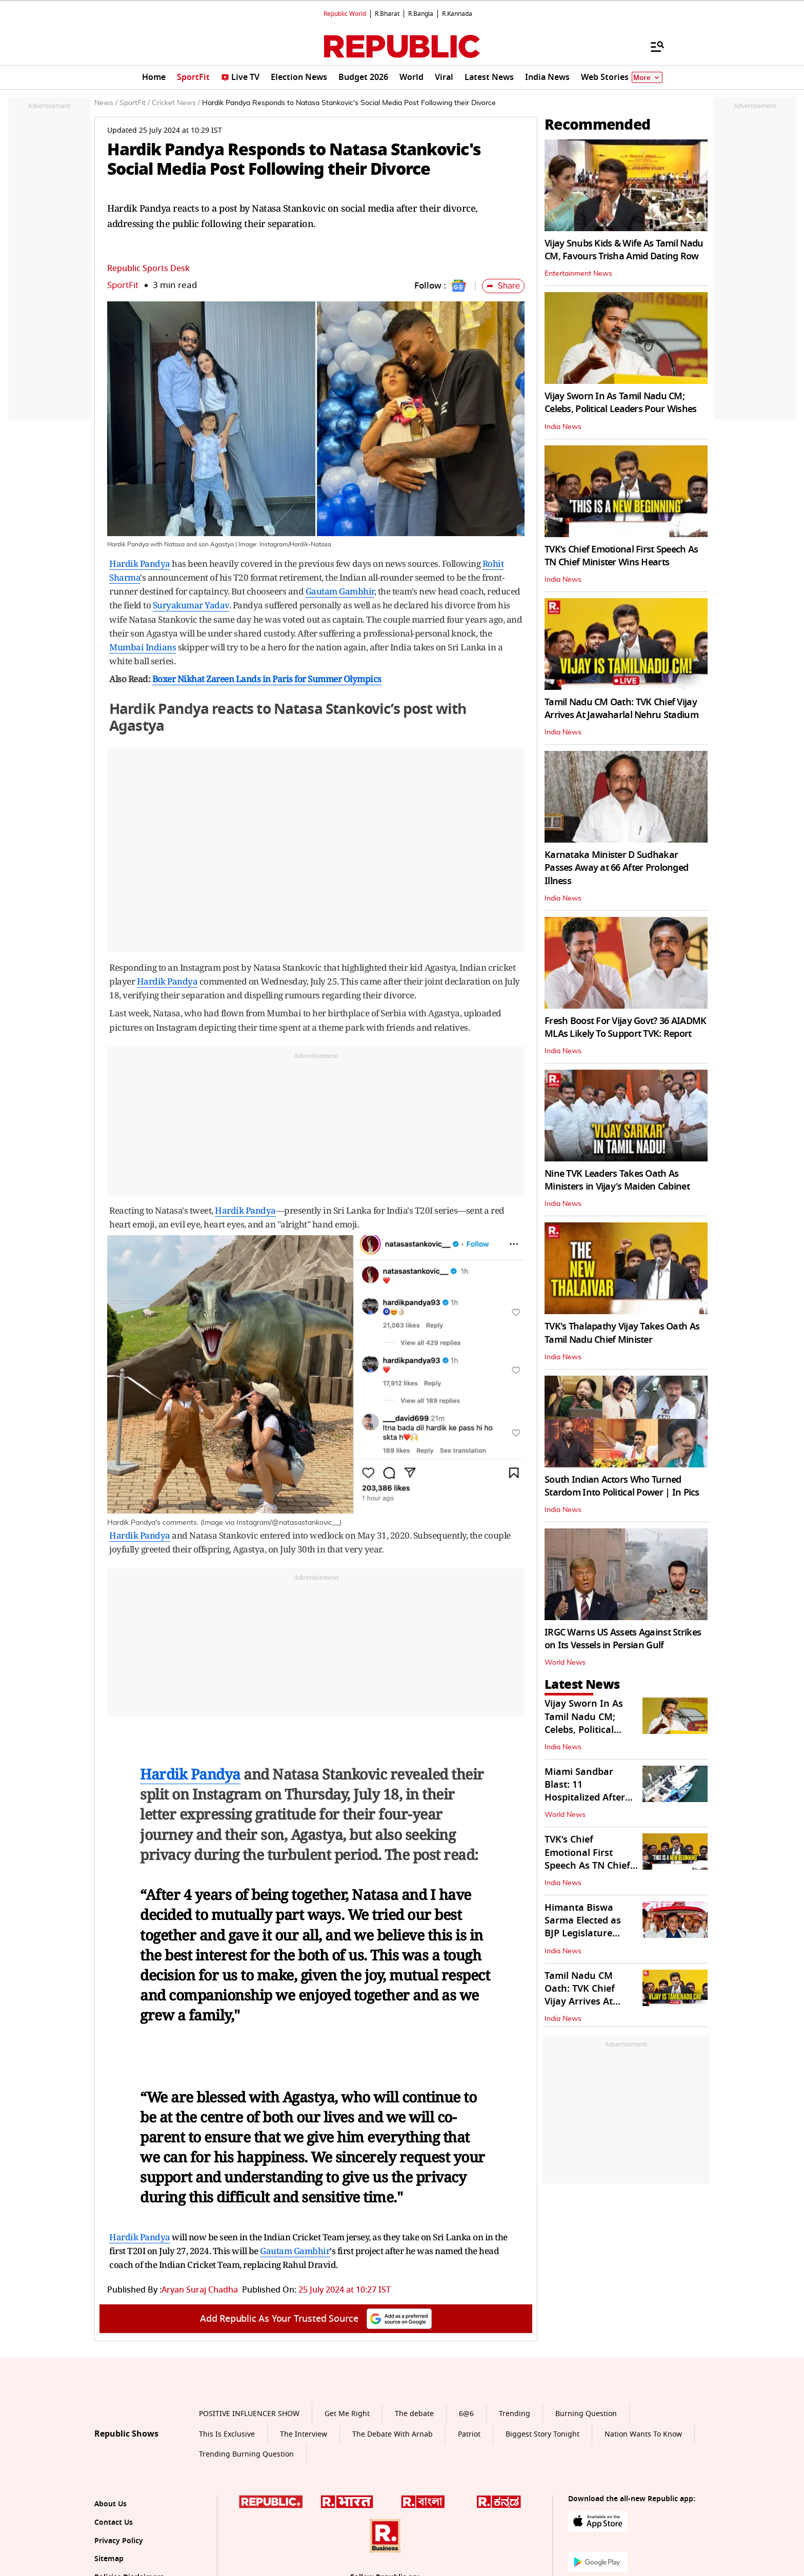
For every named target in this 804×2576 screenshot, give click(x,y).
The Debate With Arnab (392, 2434)
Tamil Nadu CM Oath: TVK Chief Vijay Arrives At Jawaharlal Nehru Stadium (621, 709)
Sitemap (109, 2558)
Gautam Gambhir (340, 591)
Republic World (345, 13)
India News (563, 427)
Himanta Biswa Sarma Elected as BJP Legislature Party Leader (583, 1927)
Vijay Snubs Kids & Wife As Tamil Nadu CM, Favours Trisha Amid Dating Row (624, 250)
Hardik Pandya (139, 563)
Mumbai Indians (142, 647)
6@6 (466, 2413)
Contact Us (113, 2522)
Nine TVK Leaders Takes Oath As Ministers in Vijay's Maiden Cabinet (617, 1180)
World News (565, 1662)
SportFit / (134, 103)
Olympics (362, 679)
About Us (110, 2504)
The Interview (303, 2434)
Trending (514, 2413)
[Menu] (652, 46)
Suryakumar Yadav (191, 605)
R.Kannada (457, 13)
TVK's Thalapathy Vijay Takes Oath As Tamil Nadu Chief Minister (622, 1333)
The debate (414, 2413)
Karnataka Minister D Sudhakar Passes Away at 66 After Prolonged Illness (616, 867)
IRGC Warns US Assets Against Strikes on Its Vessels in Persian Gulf (623, 1639)
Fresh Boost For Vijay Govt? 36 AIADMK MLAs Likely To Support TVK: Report (625, 1027)
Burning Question (586, 2413)
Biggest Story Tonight (542, 2434)
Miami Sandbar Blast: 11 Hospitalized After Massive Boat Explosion (585, 1797)
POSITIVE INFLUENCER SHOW (249, 2413)
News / (105, 103)
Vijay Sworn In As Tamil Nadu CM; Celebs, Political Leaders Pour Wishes (620, 403)
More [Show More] (647, 78)
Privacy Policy (118, 2541)
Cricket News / (176, 103)
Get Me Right (347, 2413)
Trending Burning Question (246, 2454)
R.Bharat (387, 13)
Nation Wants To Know (643, 2434)
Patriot (469, 2434)
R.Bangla (420, 13)
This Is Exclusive (227, 2434)
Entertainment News (578, 273)
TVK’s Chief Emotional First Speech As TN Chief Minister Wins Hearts (621, 556)
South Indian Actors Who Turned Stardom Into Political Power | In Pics (622, 1486)
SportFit (122, 285)
